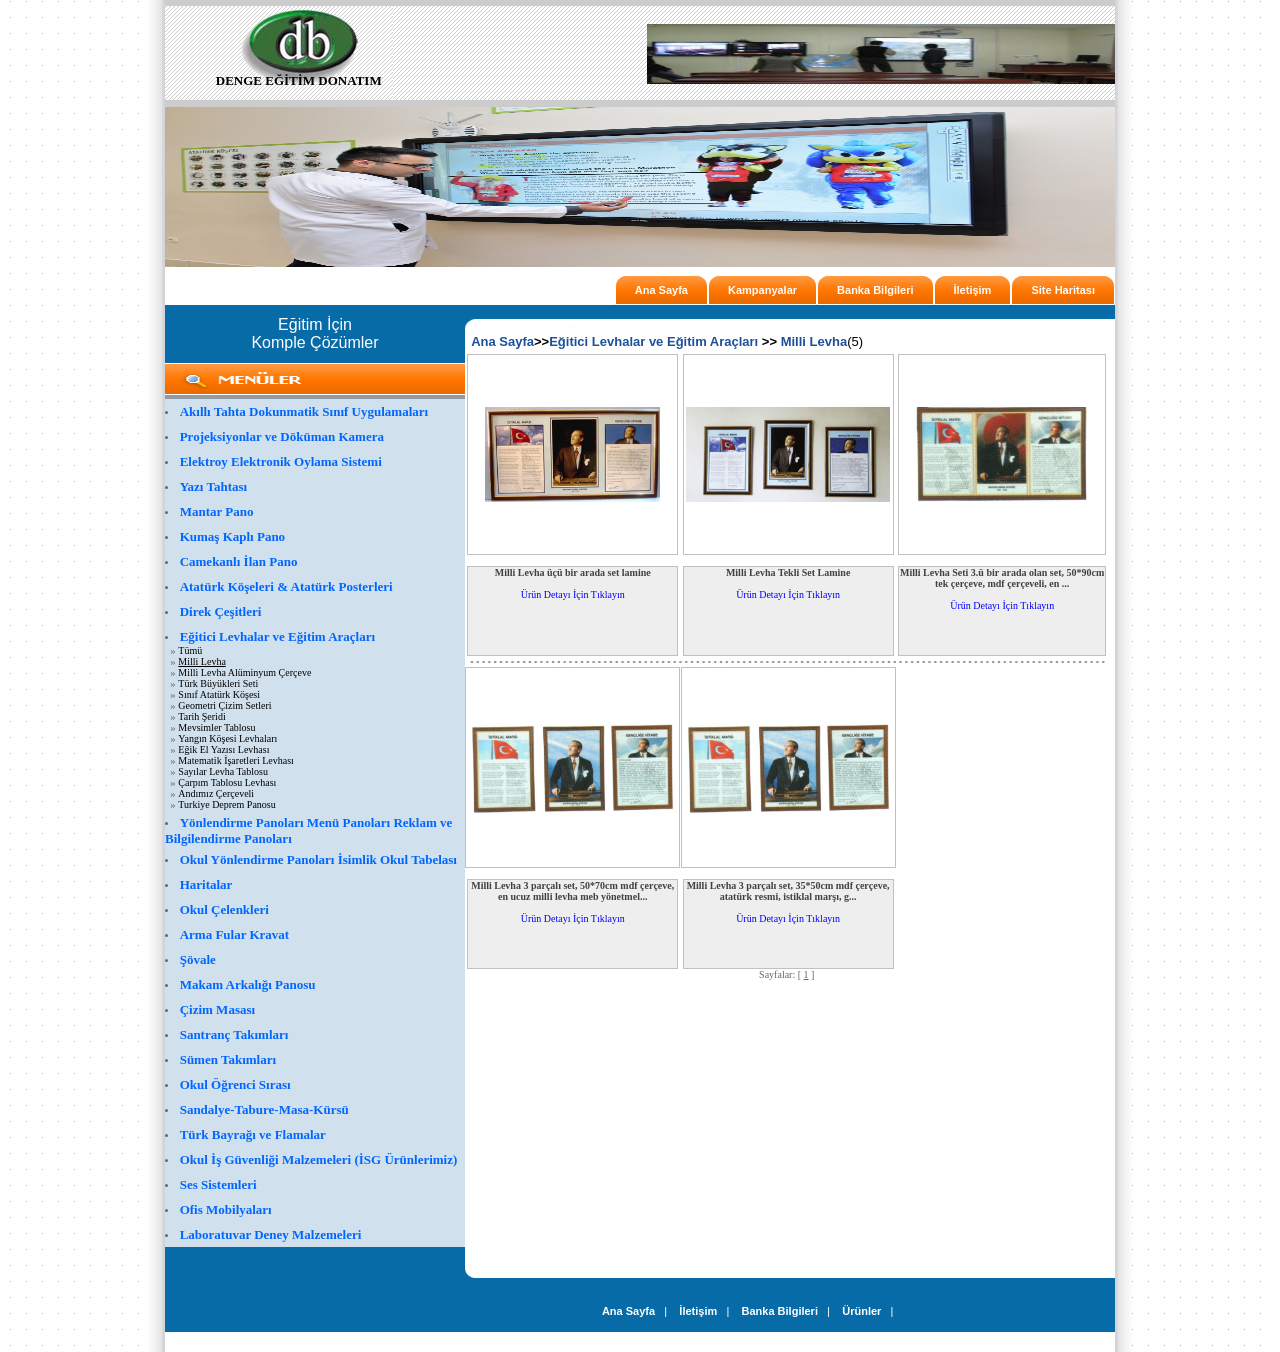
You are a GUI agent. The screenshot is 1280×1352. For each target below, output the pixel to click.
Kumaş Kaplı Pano (232, 536)
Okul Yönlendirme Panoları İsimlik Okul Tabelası (318, 859)
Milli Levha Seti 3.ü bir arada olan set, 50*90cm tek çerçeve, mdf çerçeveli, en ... (1002, 578)
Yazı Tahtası (214, 486)
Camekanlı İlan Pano (239, 561)
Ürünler (861, 1311)
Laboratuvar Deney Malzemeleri (271, 1234)
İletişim (973, 290)
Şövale (198, 959)
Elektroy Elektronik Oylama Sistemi (281, 461)
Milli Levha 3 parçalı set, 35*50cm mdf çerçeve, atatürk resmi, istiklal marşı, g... (788, 891)
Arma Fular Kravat (235, 934)
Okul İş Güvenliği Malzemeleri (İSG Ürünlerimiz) (319, 1159)
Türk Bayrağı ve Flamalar (253, 1134)
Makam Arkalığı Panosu (248, 984)
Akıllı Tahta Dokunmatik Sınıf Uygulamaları (304, 411)
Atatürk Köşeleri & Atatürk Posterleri (286, 586)
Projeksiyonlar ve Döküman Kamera (282, 436)
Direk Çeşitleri (221, 611)
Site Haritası (1063, 290)
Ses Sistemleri (218, 1184)
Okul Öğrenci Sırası (235, 1084)
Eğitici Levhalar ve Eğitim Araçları (277, 636)
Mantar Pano (217, 511)
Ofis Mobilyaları (226, 1209)
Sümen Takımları (228, 1059)
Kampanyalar (762, 290)
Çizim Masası (217, 1009)
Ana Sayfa (661, 290)
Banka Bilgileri (875, 290)
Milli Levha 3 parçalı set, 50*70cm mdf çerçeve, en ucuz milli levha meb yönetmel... (572, 891)
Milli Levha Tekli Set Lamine (788, 572)
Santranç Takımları (234, 1034)
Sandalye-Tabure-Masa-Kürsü (264, 1109)
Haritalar (206, 884)
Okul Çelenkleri (224, 909)
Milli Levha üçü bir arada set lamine (573, 572)
